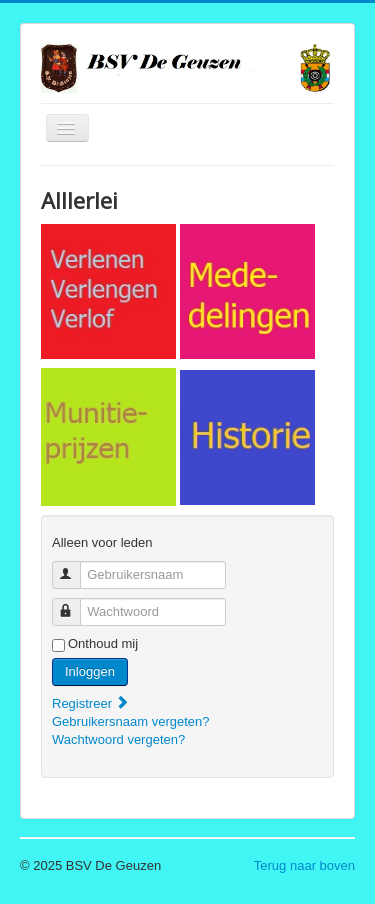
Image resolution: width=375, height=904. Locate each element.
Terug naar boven (304, 865)
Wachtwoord (75, 603)
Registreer (91, 703)
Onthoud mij (103, 643)
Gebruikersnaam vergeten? (131, 721)
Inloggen (90, 671)
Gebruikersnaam (75, 566)
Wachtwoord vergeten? (118, 739)
